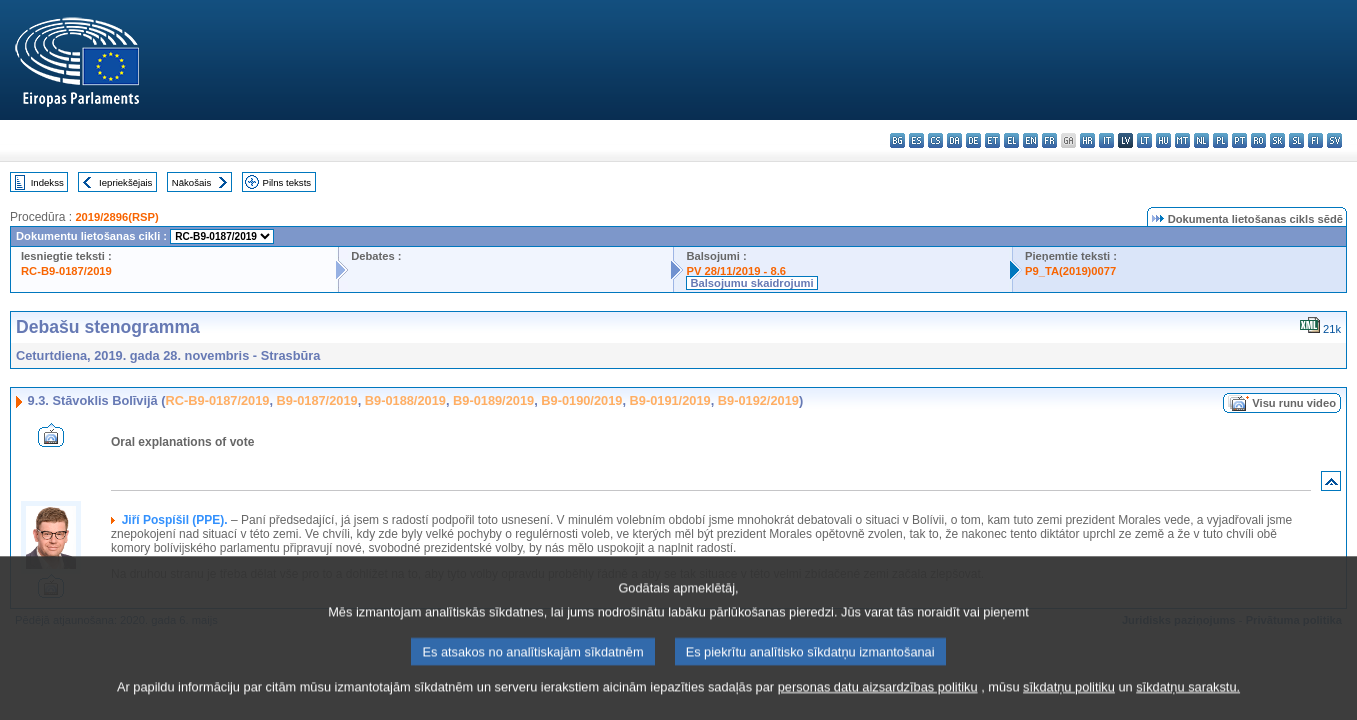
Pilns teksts (287, 182)
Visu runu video (1294, 403)
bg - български (897, 140)
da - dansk (954, 140)
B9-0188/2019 (405, 400)
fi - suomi (1315, 140)
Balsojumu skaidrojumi (751, 283)
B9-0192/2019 (758, 400)
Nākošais (191, 182)
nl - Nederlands (1201, 140)
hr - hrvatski (1087, 140)
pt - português (1239, 140)
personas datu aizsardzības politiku (878, 707)
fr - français (1049, 140)
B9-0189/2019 (493, 400)
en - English (1030, 140)
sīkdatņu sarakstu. (1188, 707)
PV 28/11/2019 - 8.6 (736, 271)
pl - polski (1220, 140)
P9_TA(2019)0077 (1070, 271)
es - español (916, 140)
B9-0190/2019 (581, 400)
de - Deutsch (973, 140)
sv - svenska (1334, 140)
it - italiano (1106, 140)
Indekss (47, 182)
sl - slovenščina (1296, 140)
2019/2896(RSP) (116, 217)
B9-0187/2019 (317, 400)
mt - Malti (1182, 140)
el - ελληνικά (1011, 140)
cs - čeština (935, 140)
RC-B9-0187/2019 (66, 271)
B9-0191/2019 (670, 400)
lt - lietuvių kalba (1144, 140)
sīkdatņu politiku (1069, 707)
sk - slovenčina (1277, 140)
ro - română (1258, 140)
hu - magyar (1163, 140)
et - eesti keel (992, 140)
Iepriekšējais (125, 182)
